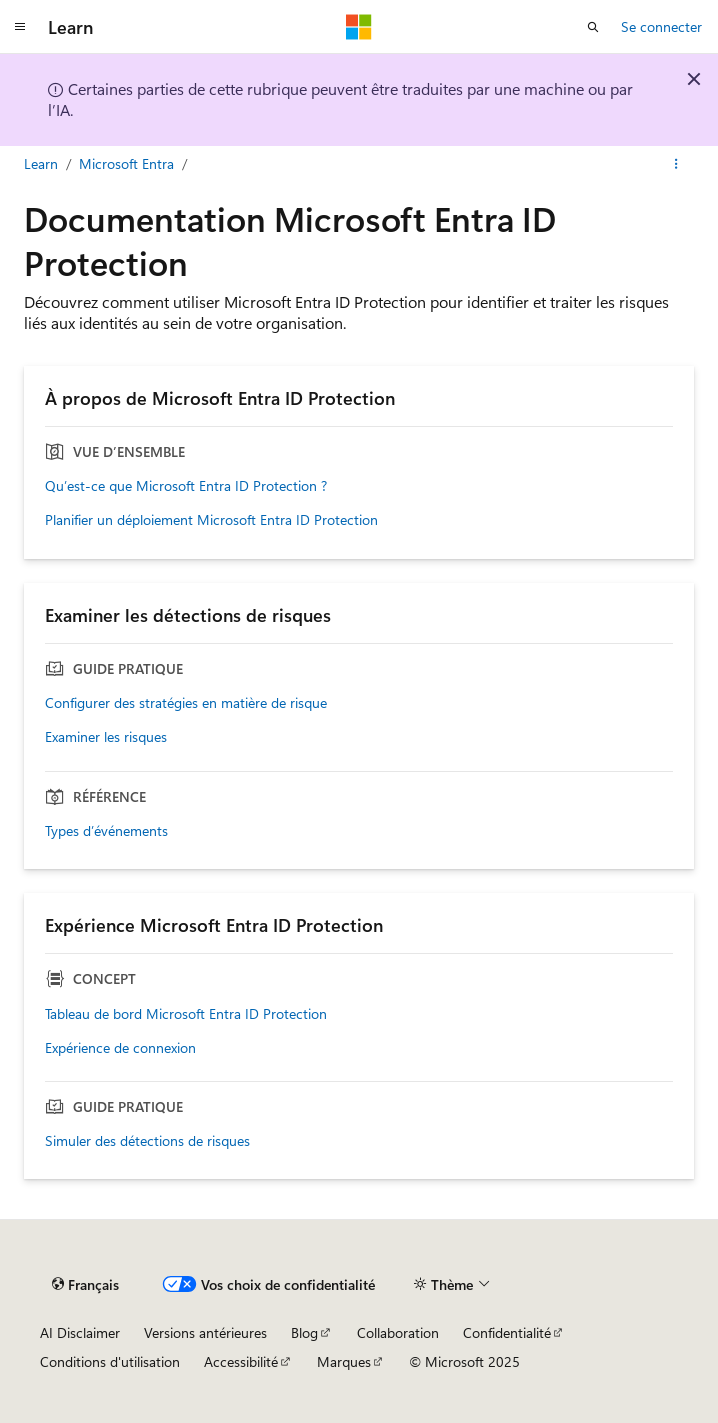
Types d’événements (106, 831)
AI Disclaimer (80, 1332)
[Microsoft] (359, 27)
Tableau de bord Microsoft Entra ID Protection (186, 1014)
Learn (41, 163)
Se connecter (661, 26)
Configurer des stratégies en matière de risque (186, 703)
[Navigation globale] (20, 27)
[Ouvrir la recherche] (593, 27)
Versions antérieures (205, 1332)
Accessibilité (241, 1361)
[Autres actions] (676, 164)
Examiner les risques (106, 737)
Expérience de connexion (120, 1048)
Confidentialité (507, 1332)
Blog (304, 1332)
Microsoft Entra (126, 163)
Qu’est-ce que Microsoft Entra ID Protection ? (186, 486)
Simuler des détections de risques (147, 1141)
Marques (344, 1361)
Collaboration (398, 1332)
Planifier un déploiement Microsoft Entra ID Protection (211, 520)
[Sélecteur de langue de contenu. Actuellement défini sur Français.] (85, 1284)
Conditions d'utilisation (110, 1361)
